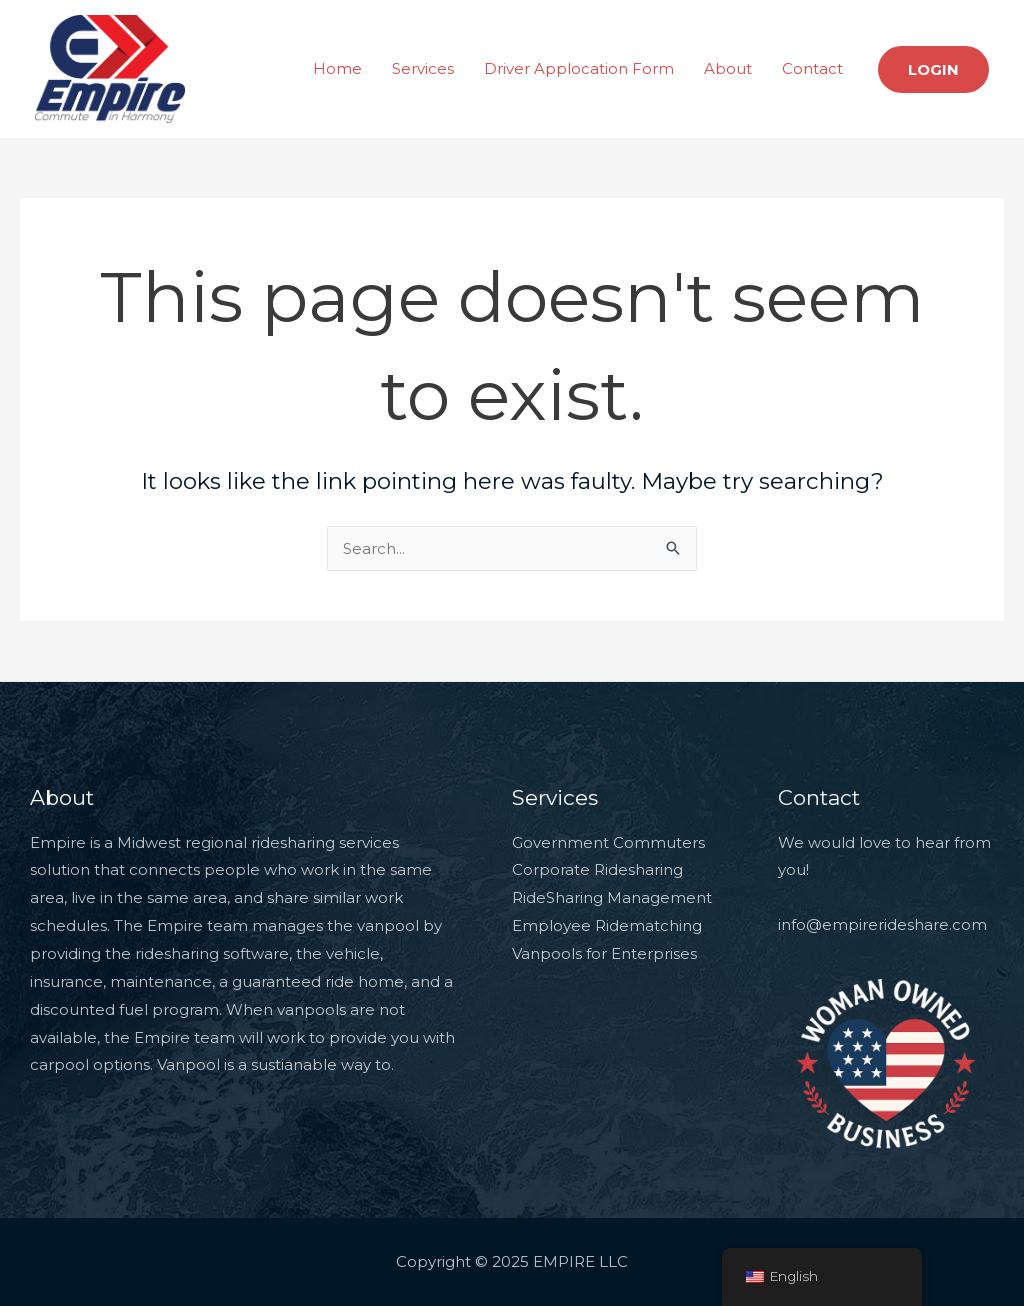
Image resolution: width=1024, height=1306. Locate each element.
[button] (933, 69)
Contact (812, 68)
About (728, 68)
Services (423, 68)
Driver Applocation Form (579, 68)
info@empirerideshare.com (882, 924)
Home (337, 68)
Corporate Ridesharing (597, 869)
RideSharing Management (612, 897)
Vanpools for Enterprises (604, 953)
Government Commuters (608, 842)
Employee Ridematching (607, 925)
